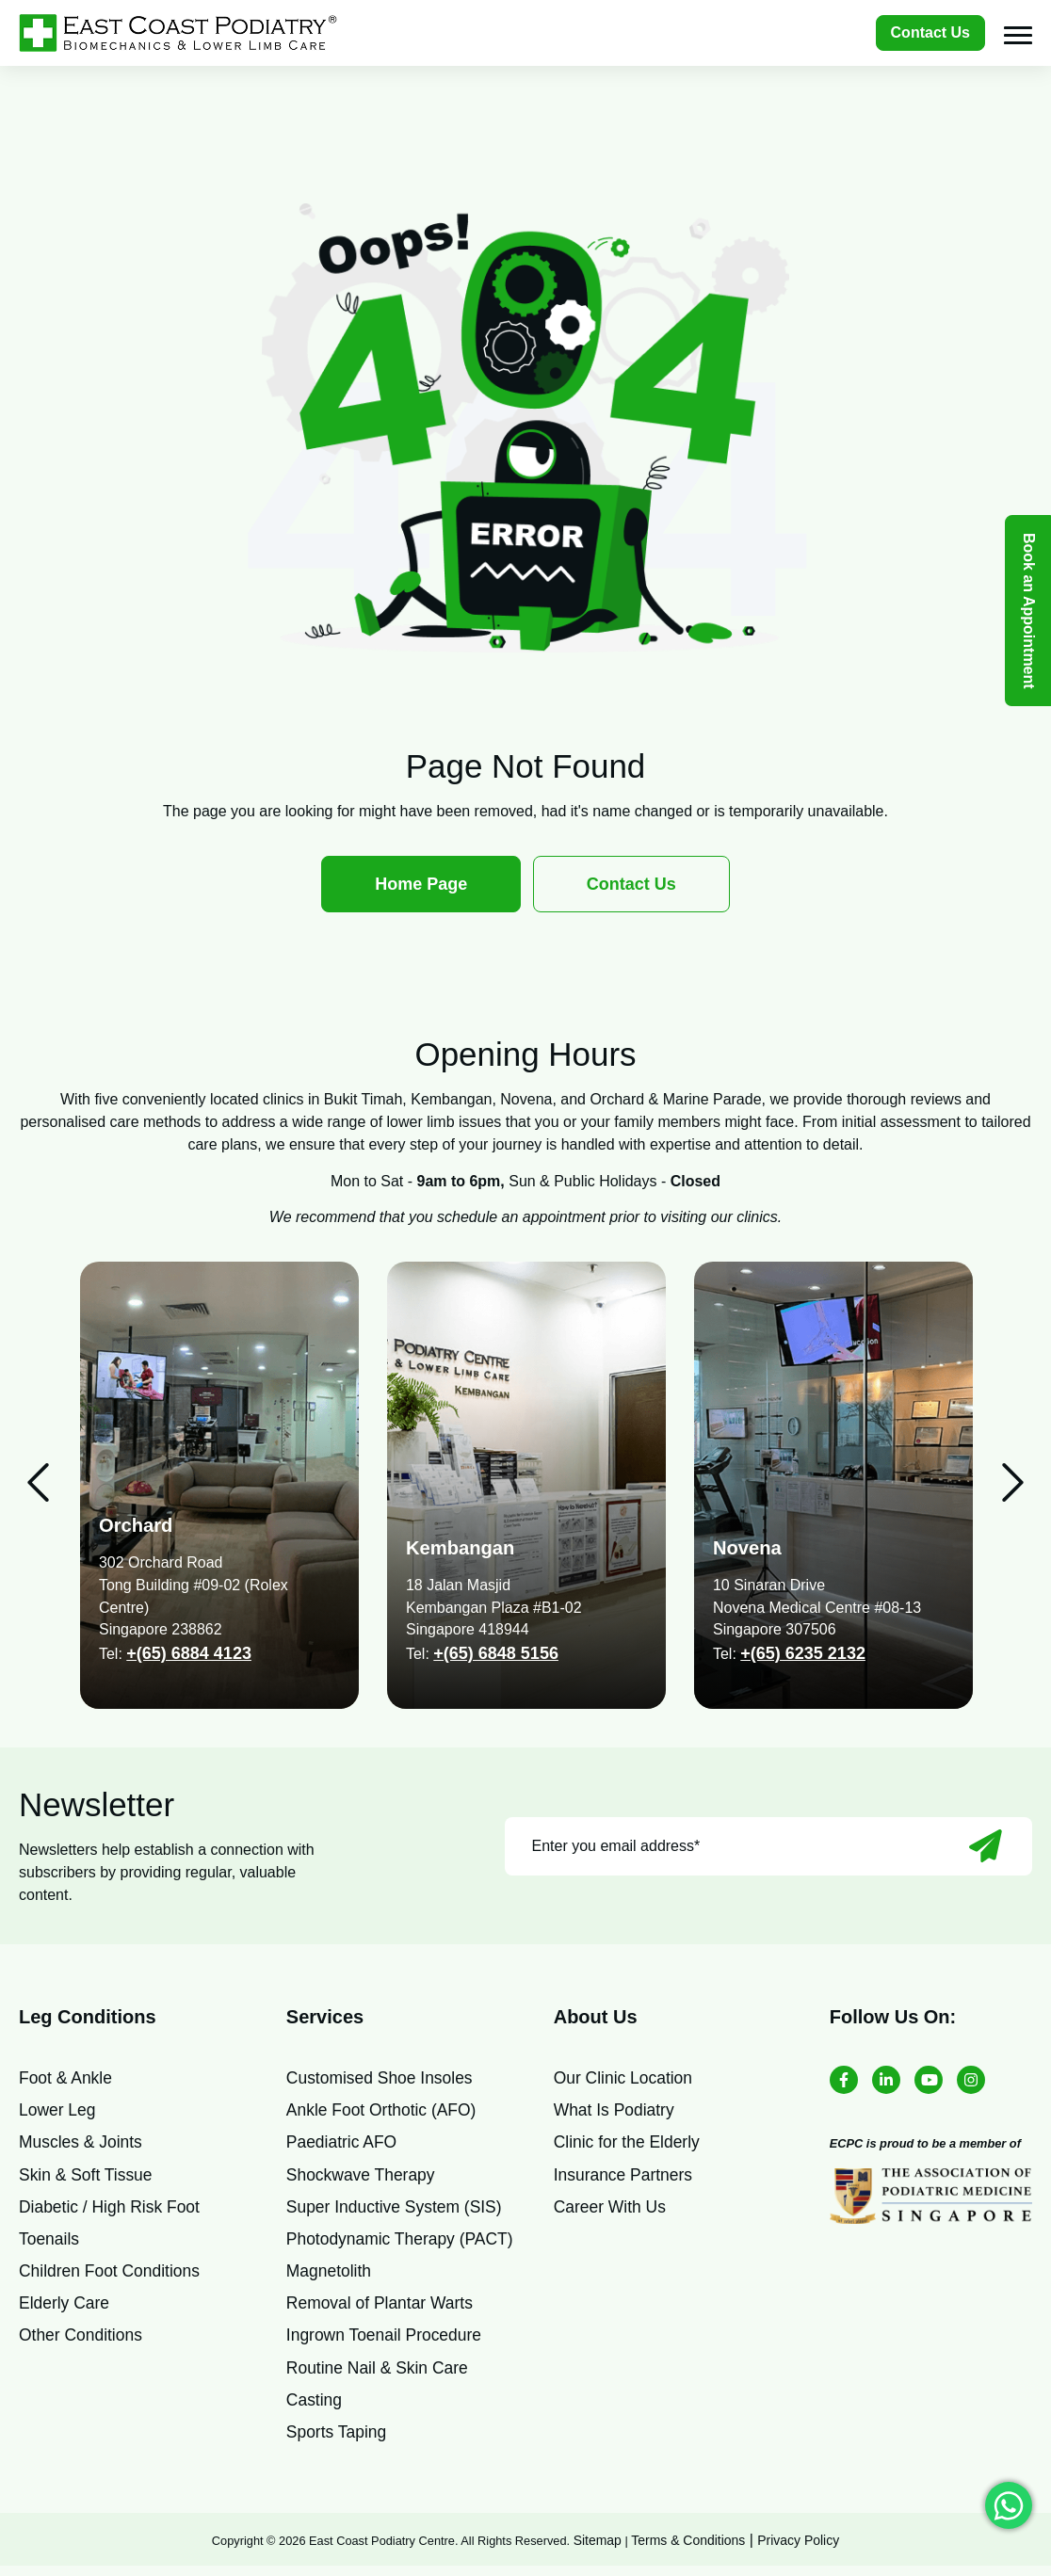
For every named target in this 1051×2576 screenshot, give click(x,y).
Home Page (421, 884)
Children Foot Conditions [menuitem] (112, 2275)
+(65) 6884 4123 (188, 1653)
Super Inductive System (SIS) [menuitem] (397, 2209)
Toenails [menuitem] (50, 2242)
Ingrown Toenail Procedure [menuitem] (387, 2341)
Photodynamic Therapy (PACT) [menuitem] (403, 2242)
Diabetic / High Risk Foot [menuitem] (112, 2209)
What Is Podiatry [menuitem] (616, 2110)
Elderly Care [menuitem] (65, 2308)
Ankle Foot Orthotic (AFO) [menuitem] (384, 2110)
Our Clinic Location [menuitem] (625, 2078)
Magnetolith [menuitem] (330, 2275)
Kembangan (462, 1547)
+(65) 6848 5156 (495, 1653)
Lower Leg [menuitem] (58, 2110)
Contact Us (930, 32)
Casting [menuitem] (315, 2407)
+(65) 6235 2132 (802, 1653)
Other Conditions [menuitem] (82, 2341)
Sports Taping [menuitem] (338, 2440)
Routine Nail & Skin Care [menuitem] (380, 2374)
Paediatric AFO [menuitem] (343, 2143)
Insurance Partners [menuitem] (625, 2176)
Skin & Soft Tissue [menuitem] (87, 2176)
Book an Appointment (1029, 611)
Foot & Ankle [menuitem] (67, 2078)
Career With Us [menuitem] (612, 2209)
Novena (748, 1547)
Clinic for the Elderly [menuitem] (629, 2143)
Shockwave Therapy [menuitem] (363, 2176)
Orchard (137, 1525)
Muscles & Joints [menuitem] (82, 2143)
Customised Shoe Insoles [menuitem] (382, 2078)
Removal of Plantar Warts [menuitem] (382, 2308)
